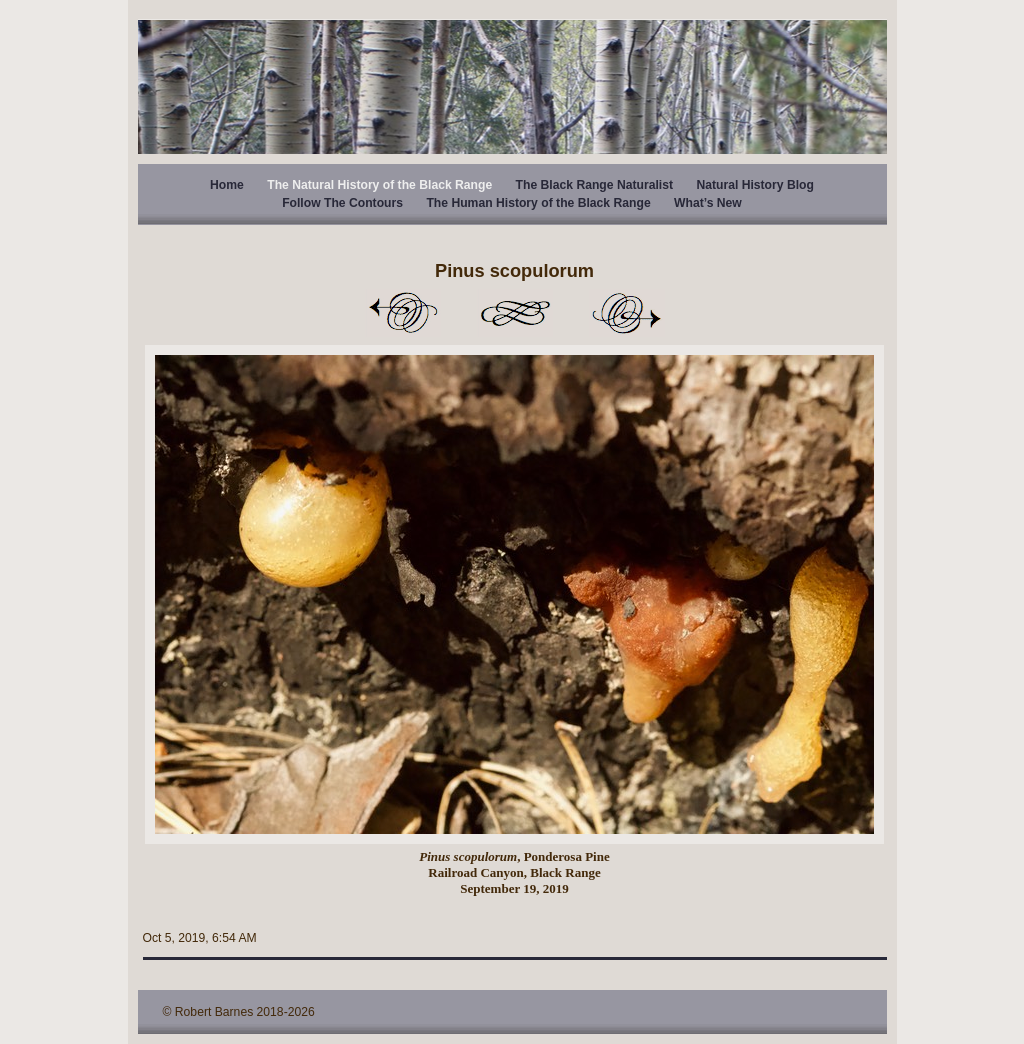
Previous (403, 313)
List (515, 313)
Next (627, 313)
